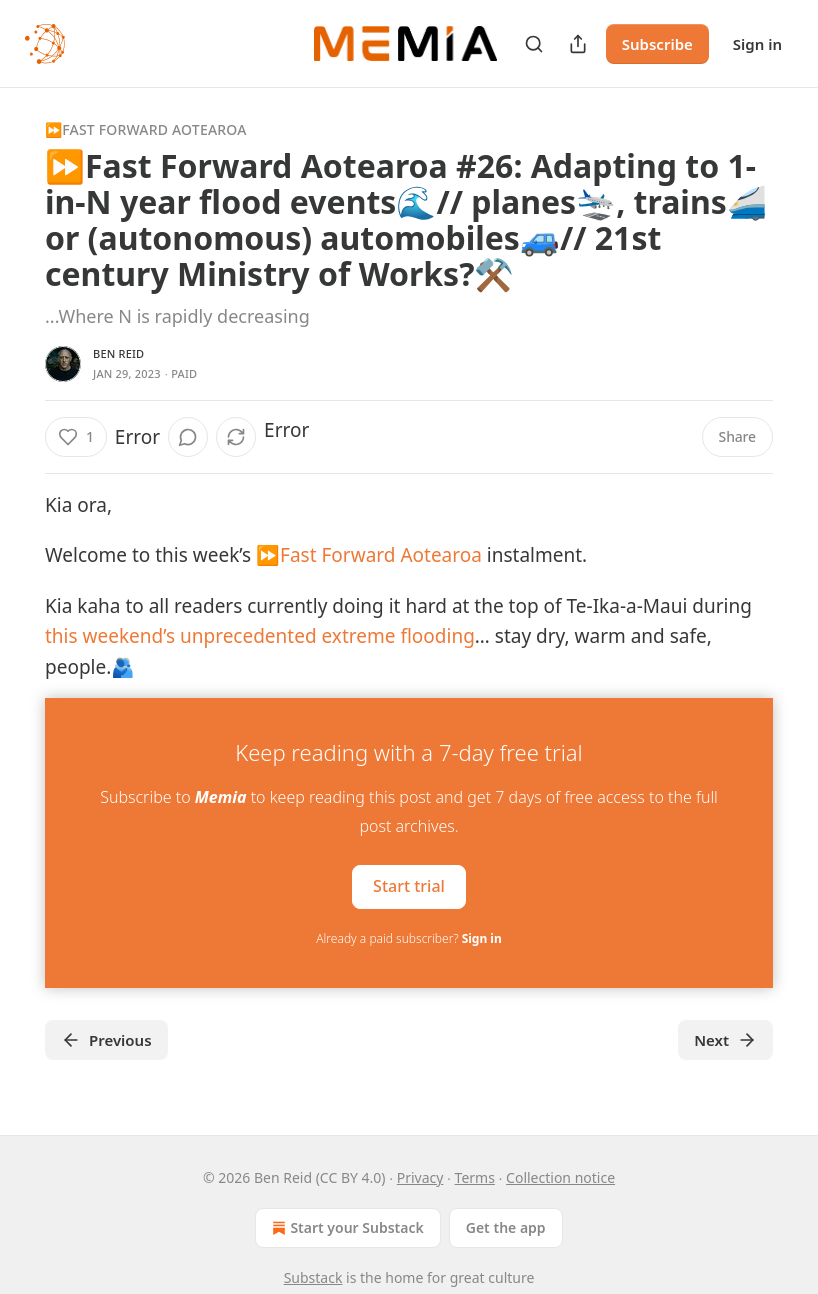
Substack (313, 1277)
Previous (106, 1040)
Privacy (420, 1177)
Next (725, 1040)
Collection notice (560, 1177)
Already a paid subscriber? (408, 938)
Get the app (506, 1227)
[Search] (534, 44)
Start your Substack (345, 1228)
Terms (475, 1177)
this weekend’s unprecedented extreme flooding (260, 636)
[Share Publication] (578, 44)
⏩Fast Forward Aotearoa (146, 129)
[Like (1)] (76, 437)
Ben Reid (118, 353)
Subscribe (657, 44)
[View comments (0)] (188, 437)
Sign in (757, 44)
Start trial (409, 886)
